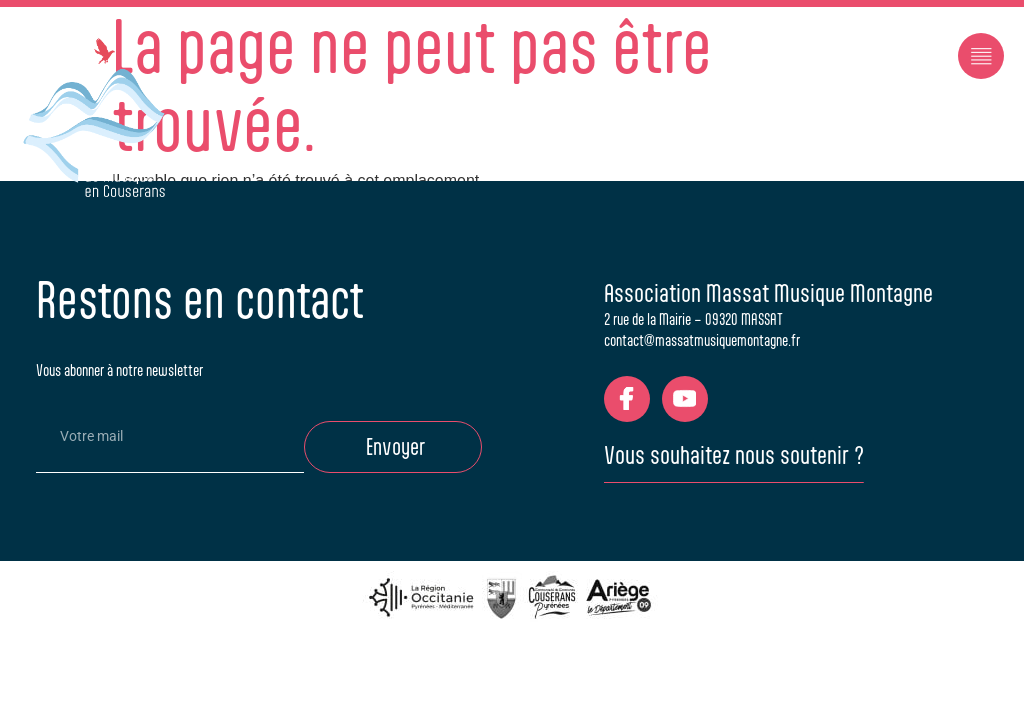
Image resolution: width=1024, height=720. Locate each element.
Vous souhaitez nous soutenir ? (734, 455)
